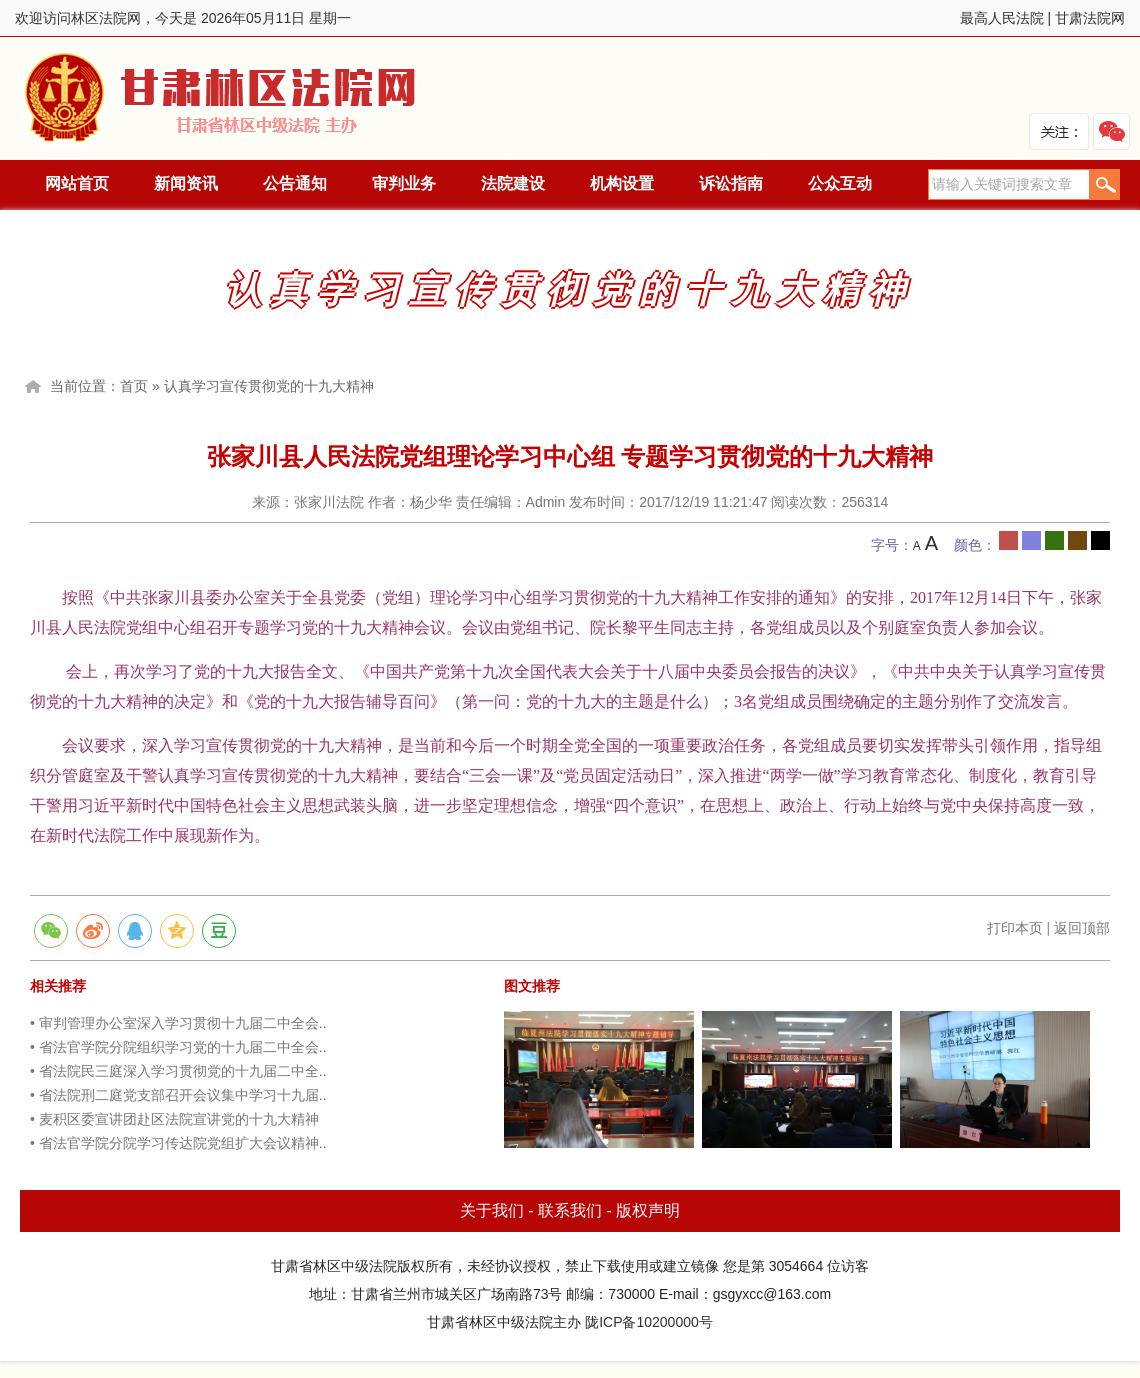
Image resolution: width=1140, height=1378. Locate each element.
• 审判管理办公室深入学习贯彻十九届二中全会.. (178, 1023)
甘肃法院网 (1090, 18)
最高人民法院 (1002, 18)
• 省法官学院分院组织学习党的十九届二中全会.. (178, 1047)
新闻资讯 (186, 183)
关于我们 (492, 1210)
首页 (134, 386)
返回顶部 (1082, 928)
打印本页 (1015, 928)
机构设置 (622, 183)
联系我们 (570, 1210)
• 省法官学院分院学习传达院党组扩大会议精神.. (178, 1143)
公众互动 (840, 183)
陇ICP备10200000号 (649, 1322)
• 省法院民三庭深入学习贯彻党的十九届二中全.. (178, 1071)
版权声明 (648, 1210)
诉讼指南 (731, 183)
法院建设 (513, 183)
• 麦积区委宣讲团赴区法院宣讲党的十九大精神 (174, 1119)
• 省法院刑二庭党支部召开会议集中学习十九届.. (178, 1095)
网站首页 (77, 183)
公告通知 (295, 183)
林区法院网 (222, 98)
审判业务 (404, 183)
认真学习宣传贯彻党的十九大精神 (269, 386)
